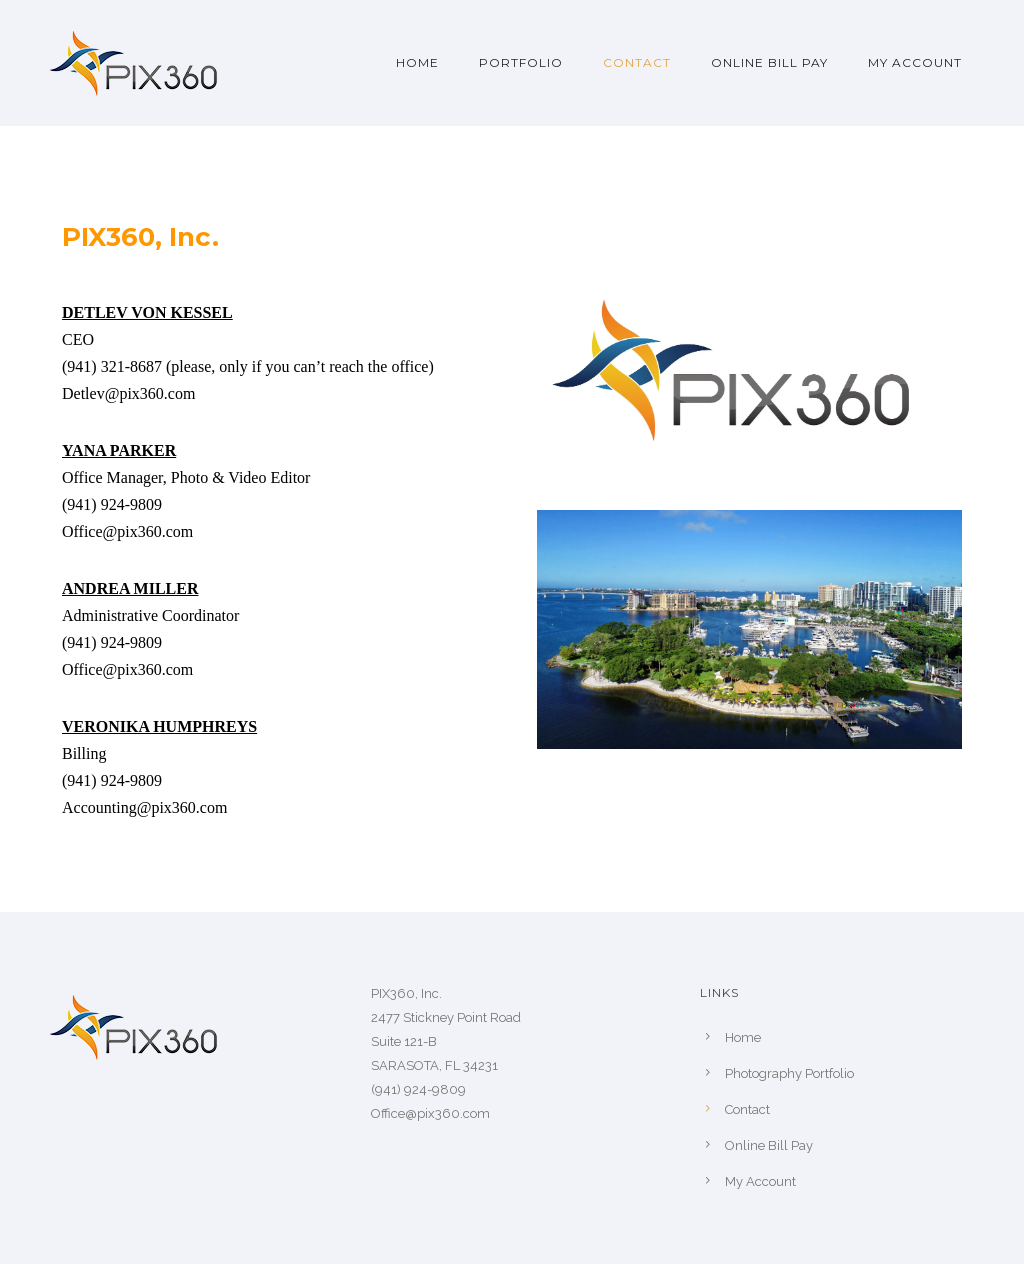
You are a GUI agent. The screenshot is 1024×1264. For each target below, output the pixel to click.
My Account (915, 62)
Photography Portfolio (789, 1073)
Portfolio (521, 62)
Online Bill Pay (769, 62)
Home (417, 62)
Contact (637, 62)
